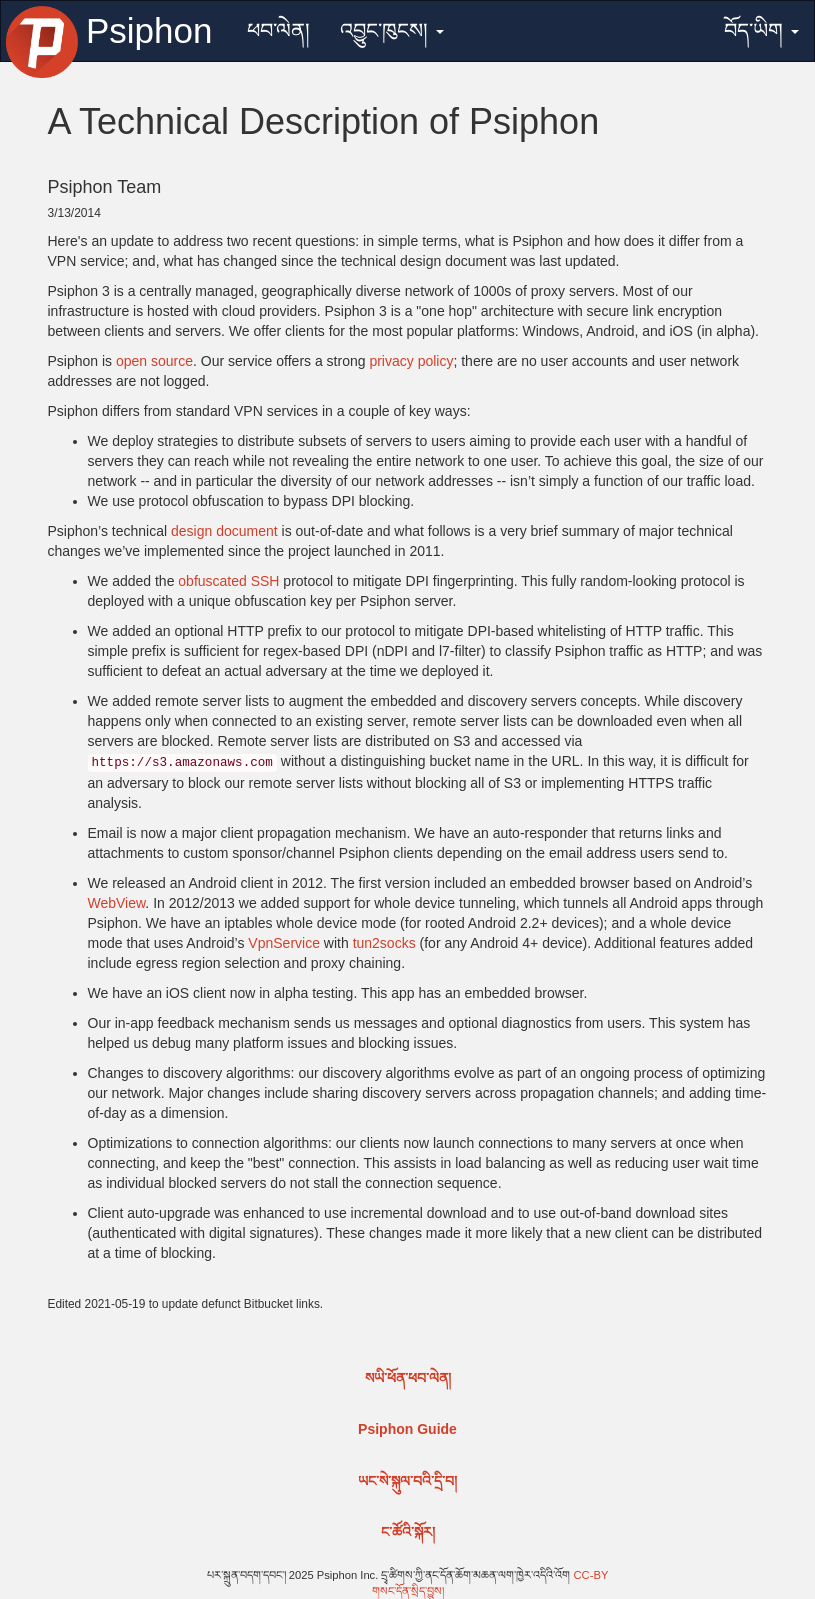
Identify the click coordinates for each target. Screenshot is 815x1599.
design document (224, 531)
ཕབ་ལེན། (278, 30)
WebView (117, 903)
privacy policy (411, 361)
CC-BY (591, 1575)
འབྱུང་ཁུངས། (392, 30)
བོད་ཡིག (761, 30)
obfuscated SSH (228, 581)
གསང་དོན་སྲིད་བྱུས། (408, 1591)
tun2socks (384, 943)
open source (154, 361)
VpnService (284, 943)
